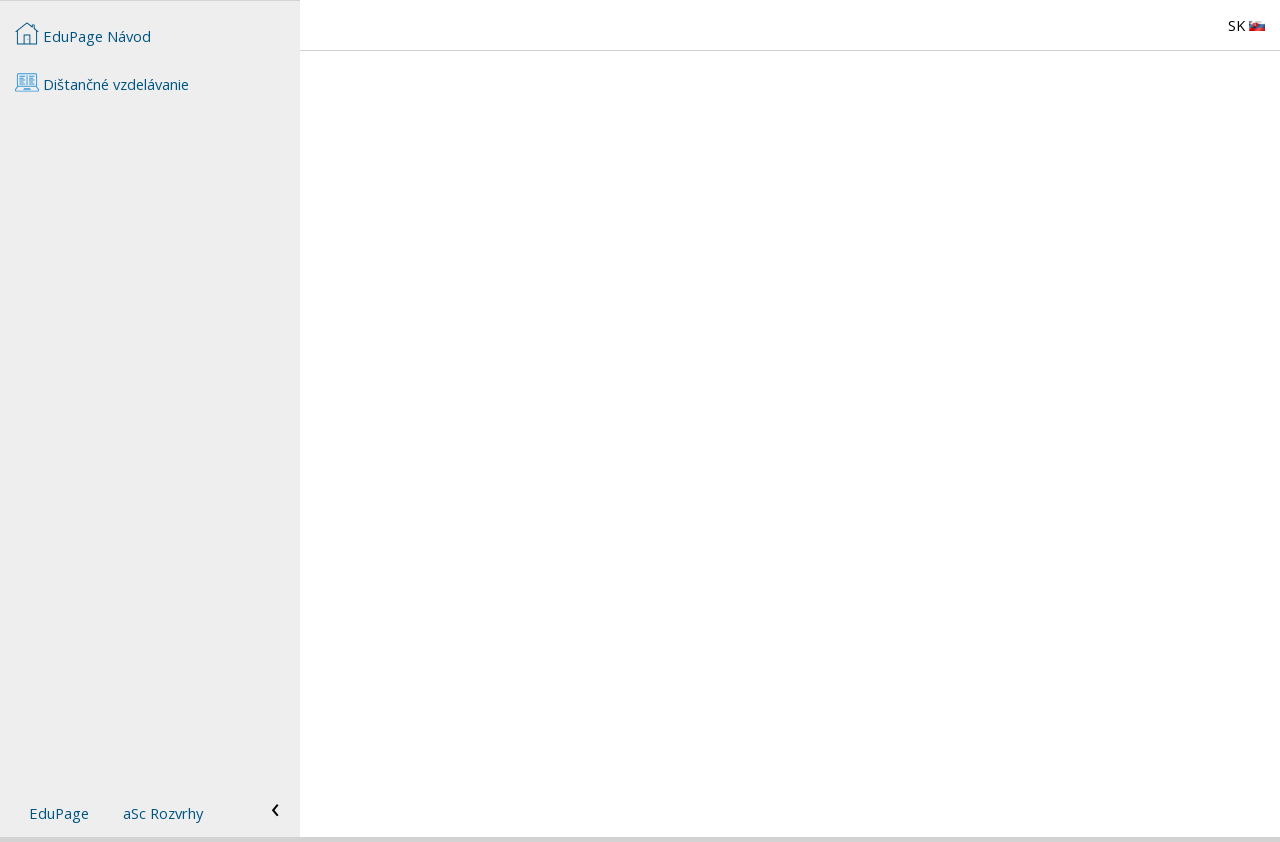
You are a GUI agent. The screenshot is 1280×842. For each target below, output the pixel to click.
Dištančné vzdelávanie (102, 82)
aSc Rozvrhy (163, 813)
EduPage (59, 813)
